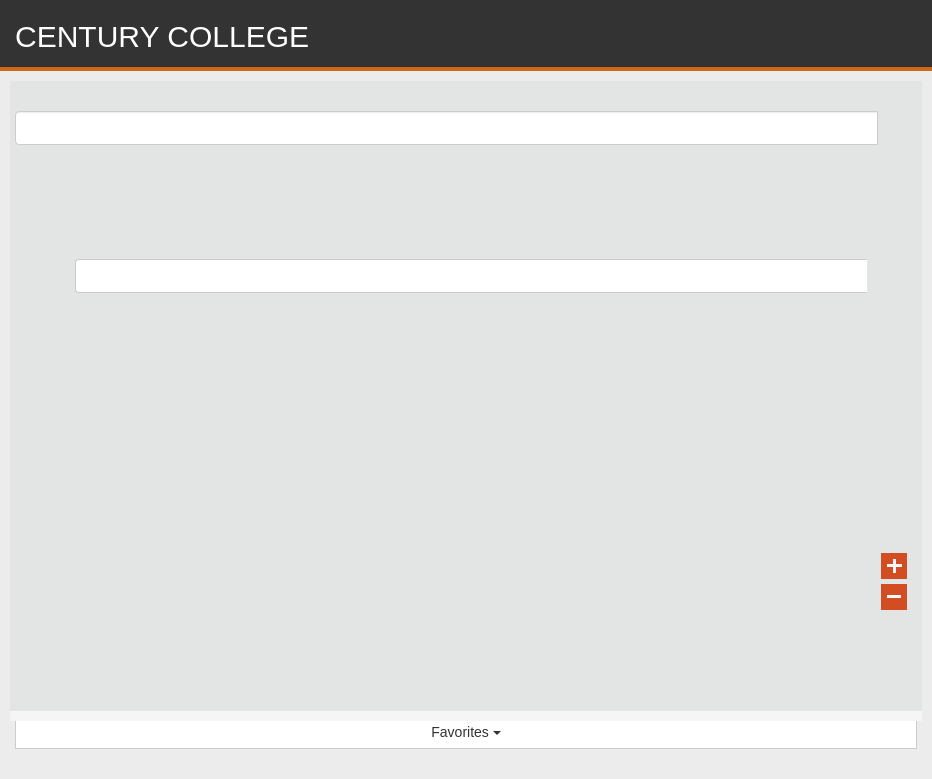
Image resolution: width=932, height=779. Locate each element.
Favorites (465, 732)
